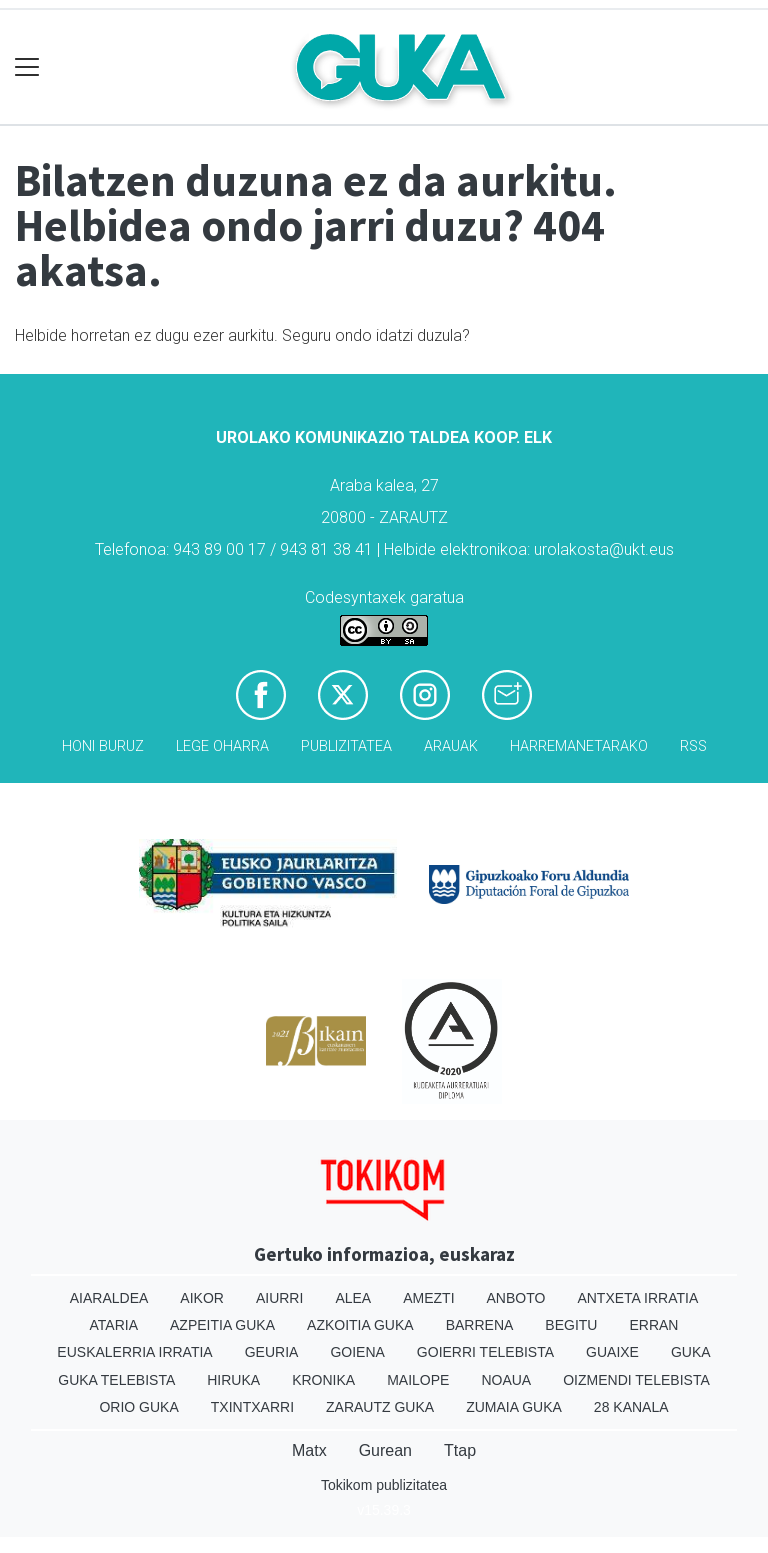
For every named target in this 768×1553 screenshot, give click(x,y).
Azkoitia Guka (360, 1325)
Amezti (428, 1298)
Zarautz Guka (380, 1407)
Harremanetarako (579, 746)
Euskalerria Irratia (134, 1352)
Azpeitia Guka (222, 1325)
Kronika (323, 1380)
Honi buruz (103, 746)
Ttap (460, 1450)
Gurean (385, 1450)
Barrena (480, 1325)
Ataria (114, 1325)
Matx (309, 1450)
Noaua (506, 1380)
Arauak (451, 746)
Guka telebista (116, 1380)
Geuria (272, 1352)
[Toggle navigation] (27, 67)
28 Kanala (631, 1407)
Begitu (571, 1325)
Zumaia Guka (514, 1407)
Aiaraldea (109, 1298)
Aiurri (279, 1298)
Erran (653, 1325)
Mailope (418, 1380)
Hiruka (233, 1380)
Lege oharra (222, 746)
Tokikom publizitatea (384, 1485)
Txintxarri (252, 1407)
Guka (691, 1352)
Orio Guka (138, 1407)
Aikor (202, 1298)
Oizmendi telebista (636, 1380)
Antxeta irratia (637, 1298)
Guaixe (612, 1352)
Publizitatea (346, 746)
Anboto (516, 1298)
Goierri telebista (485, 1352)
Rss (693, 746)
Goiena (357, 1352)
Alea (353, 1298)
